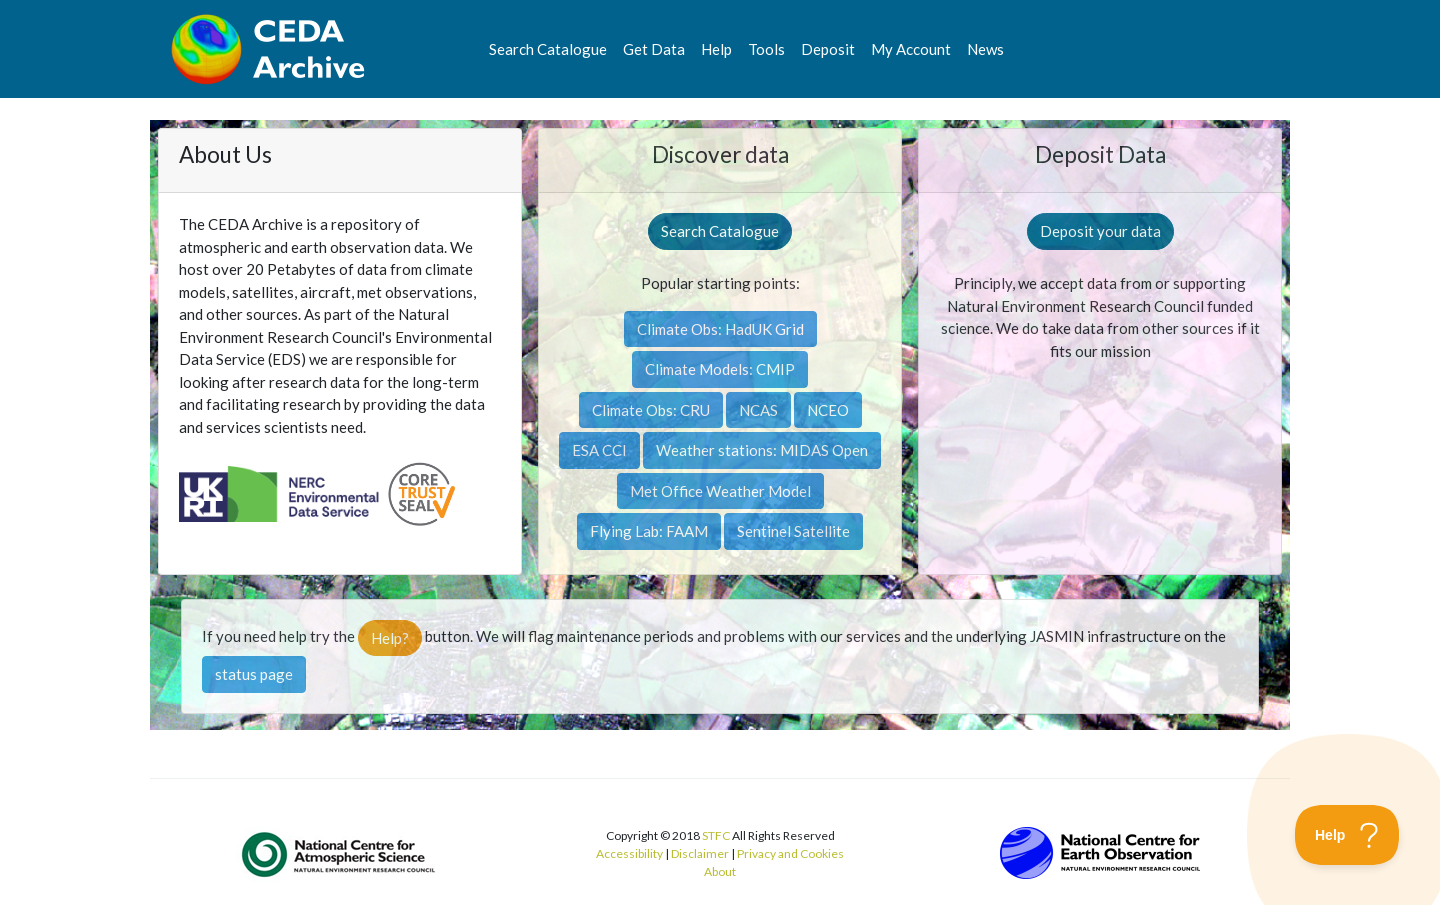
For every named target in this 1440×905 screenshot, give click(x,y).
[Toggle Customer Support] (1347, 835)
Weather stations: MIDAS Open (762, 450)
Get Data (654, 49)
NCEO (828, 410)
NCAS (758, 410)
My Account (911, 49)
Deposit (828, 49)
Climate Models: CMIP (720, 369)
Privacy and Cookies (790, 853)
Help (716, 49)
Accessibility (629, 853)
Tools (766, 49)
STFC (716, 835)
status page (254, 674)
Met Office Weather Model (720, 491)
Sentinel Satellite (793, 531)
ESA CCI (599, 450)
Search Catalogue (548, 49)
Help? (390, 638)
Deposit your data (1100, 231)
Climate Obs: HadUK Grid (720, 329)
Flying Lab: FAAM (649, 531)
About (720, 871)
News (985, 49)
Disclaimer (700, 853)
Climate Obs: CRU (651, 410)
